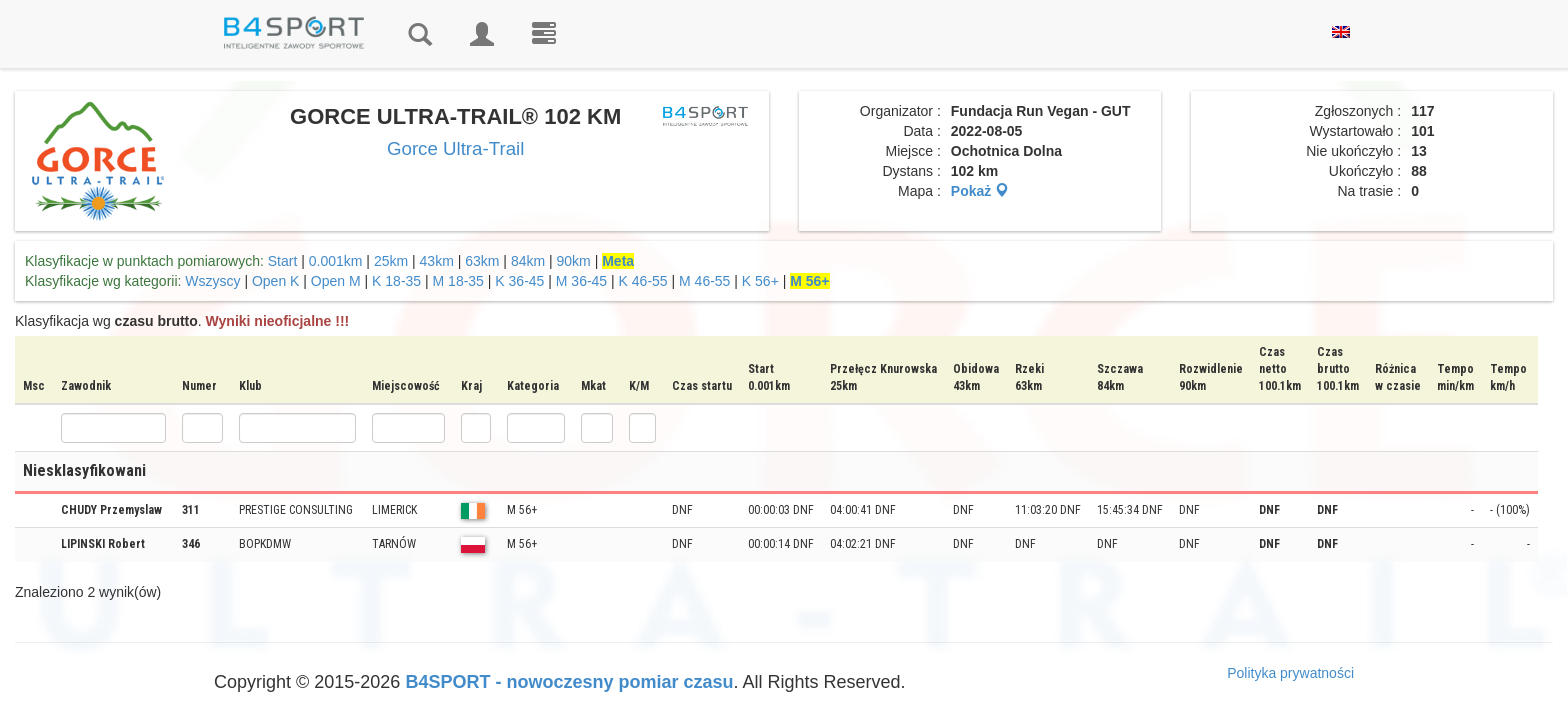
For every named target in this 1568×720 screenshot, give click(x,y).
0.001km (336, 261)
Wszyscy (212, 281)
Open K (275, 281)
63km (482, 261)
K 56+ (760, 281)
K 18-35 (396, 281)
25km (391, 261)
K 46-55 (643, 281)
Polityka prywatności (1290, 673)
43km (437, 261)
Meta (618, 261)
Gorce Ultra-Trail (455, 148)
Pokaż (980, 191)
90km (574, 261)
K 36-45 (519, 281)
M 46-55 (704, 281)
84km (528, 261)
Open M (336, 281)
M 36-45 (581, 281)
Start (283, 261)
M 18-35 (458, 281)
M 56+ (809, 281)
